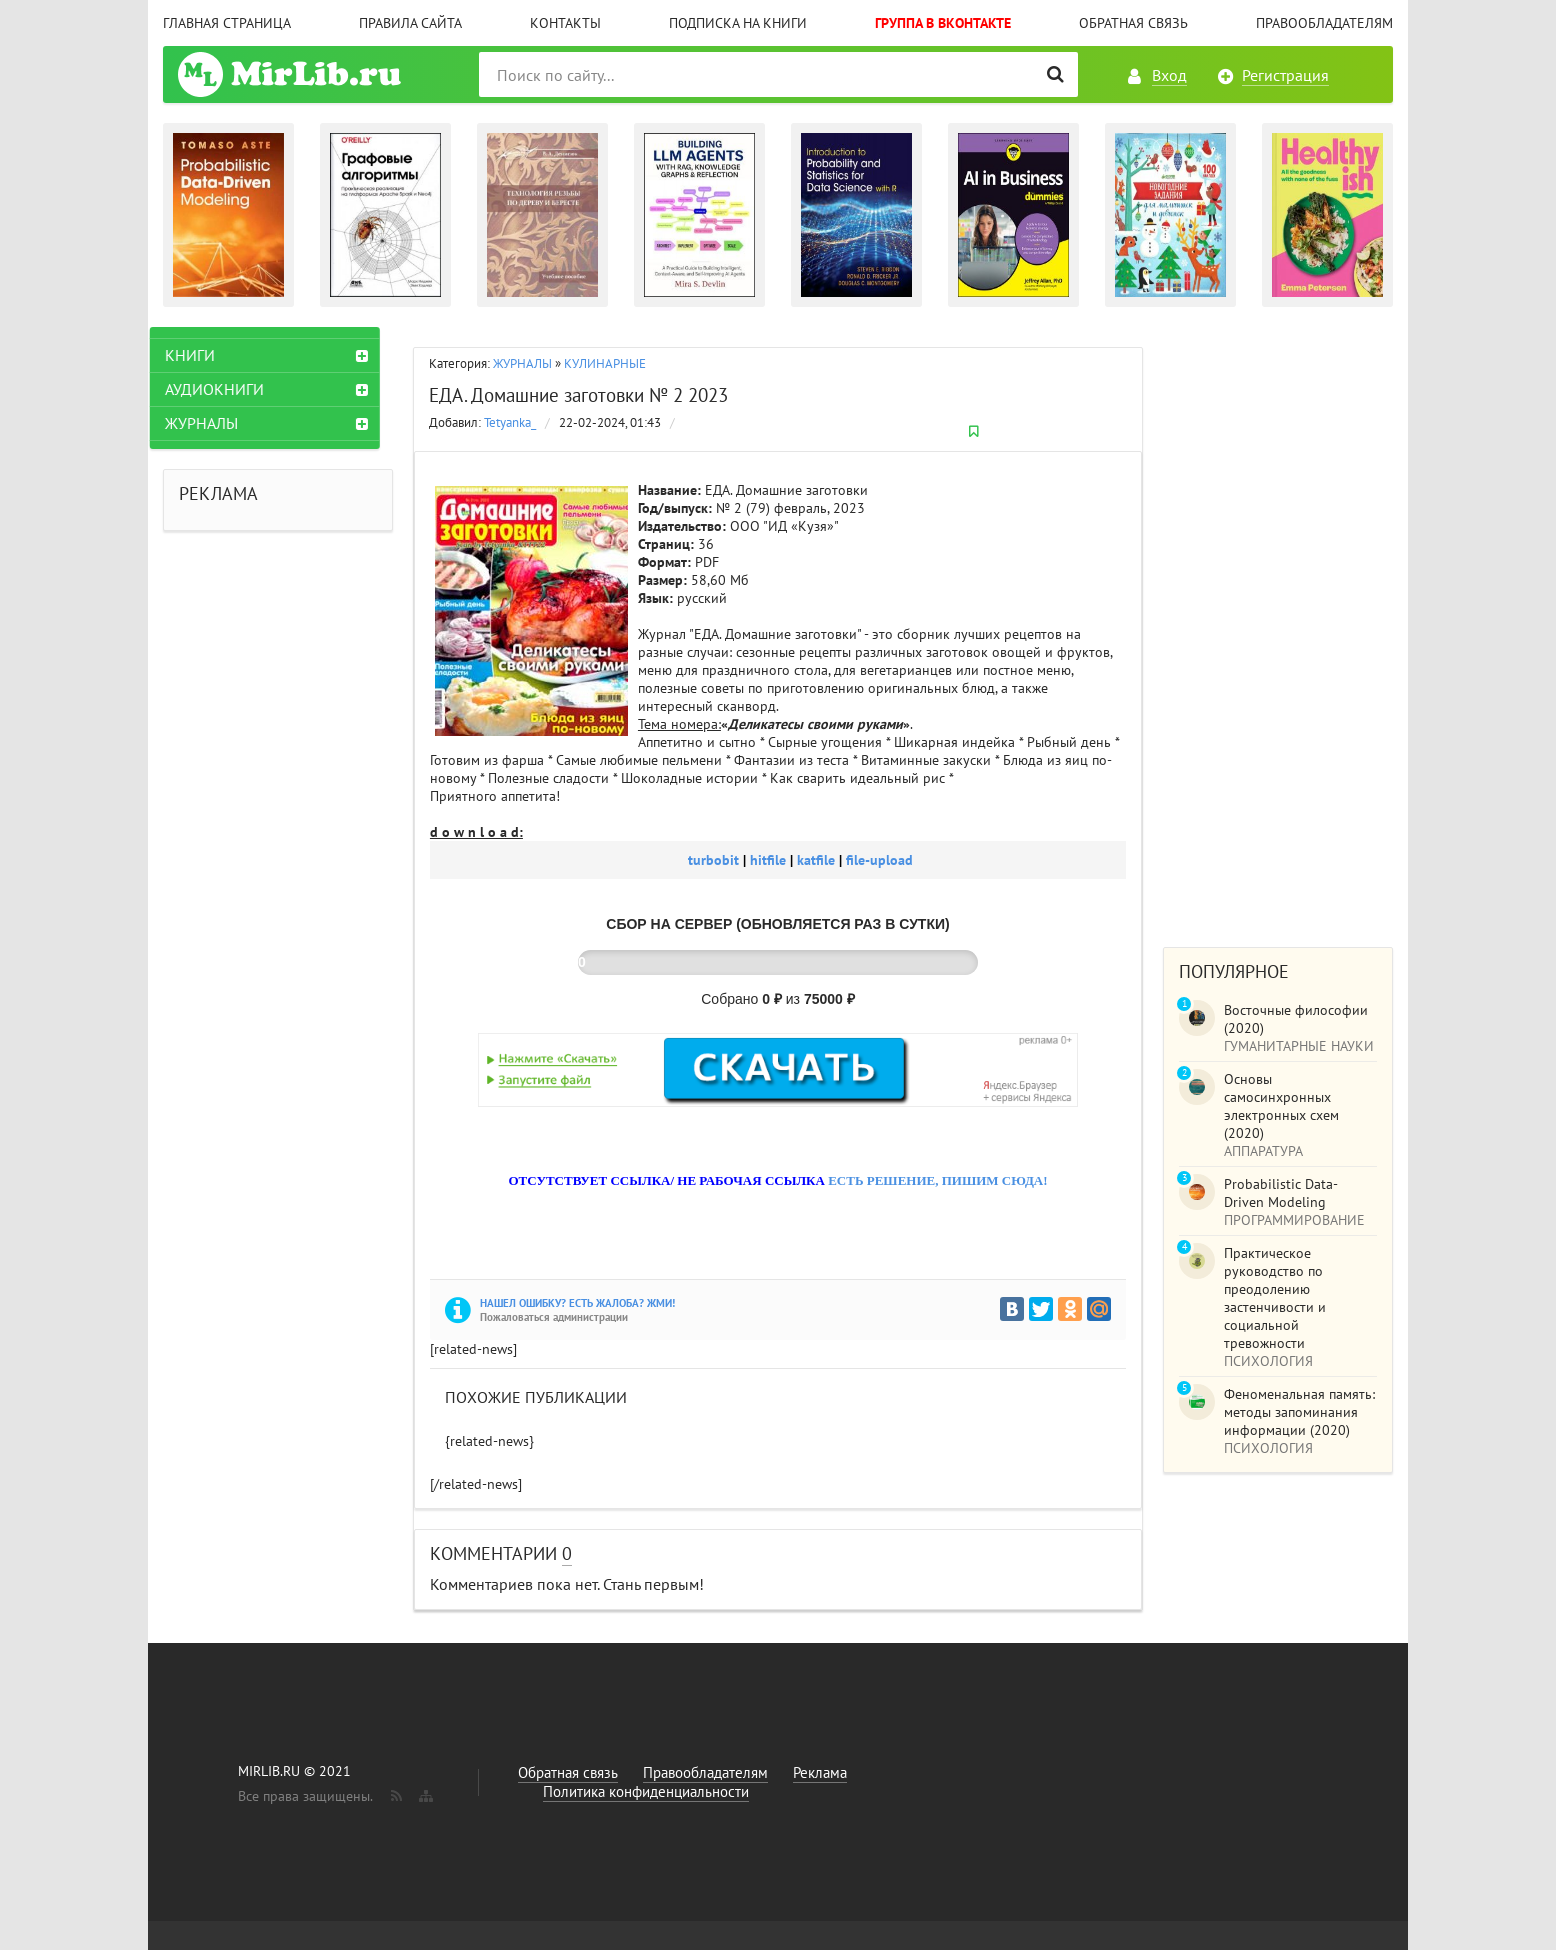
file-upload (879, 860)
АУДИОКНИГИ (227, 389)
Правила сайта (410, 23)
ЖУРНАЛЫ (522, 363)
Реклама (820, 1772)
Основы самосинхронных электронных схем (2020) (1281, 1106)
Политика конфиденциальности (646, 1791)
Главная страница (227, 23)
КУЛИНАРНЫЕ (605, 363)
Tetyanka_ (510, 422)
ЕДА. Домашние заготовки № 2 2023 (578, 395)
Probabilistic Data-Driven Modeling (1281, 1193)
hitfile (770, 860)
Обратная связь (1133, 23)
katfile (818, 860)
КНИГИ (203, 355)
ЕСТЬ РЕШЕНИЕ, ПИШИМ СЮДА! (937, 1180)
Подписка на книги (738, 23)
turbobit (715, 860)
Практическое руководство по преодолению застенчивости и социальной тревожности (1275, 1298)
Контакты (565, 23)
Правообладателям (1324, 23)
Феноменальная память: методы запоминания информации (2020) (1299, 1412)
